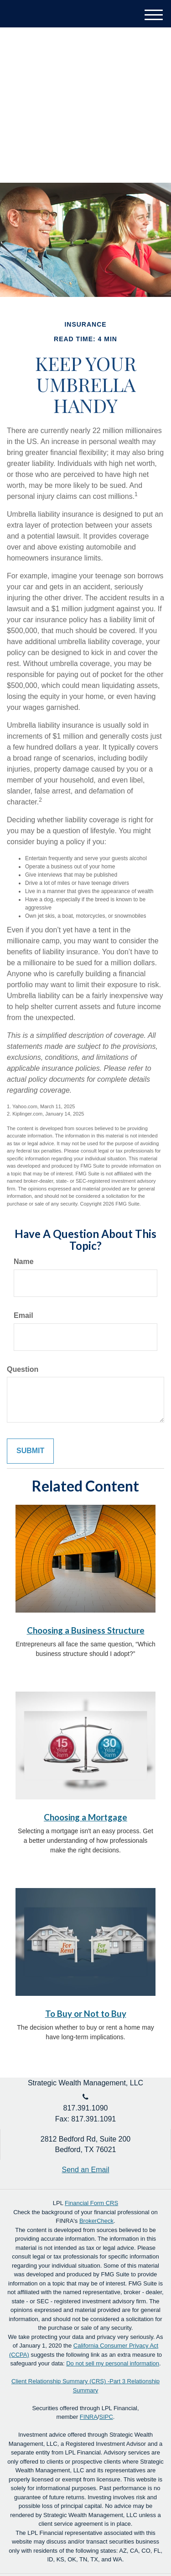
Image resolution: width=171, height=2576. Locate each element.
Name (24, 1261)
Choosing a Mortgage (85, 1817)
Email (23, 1315)
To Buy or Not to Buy (85, 2014)
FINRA (89, 2416)
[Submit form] (30, 1451)
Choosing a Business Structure (86, 1630)
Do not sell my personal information (112, 2363)
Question (22, 1369)
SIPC (106, 2416)
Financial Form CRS (91, 2203)
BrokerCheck (96, 2220)
